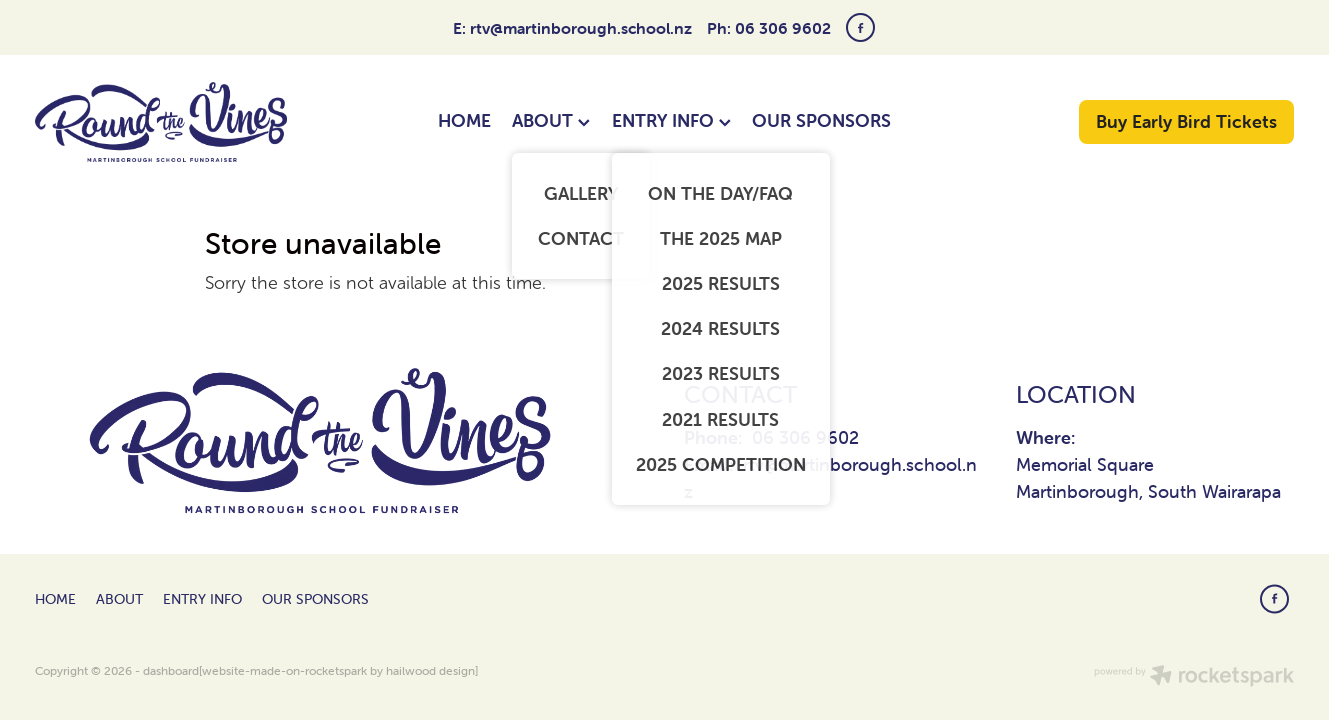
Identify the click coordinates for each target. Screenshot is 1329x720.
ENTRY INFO (671, 120)
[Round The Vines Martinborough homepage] (161, 122)
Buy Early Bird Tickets (1186, 121)
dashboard (171, 670)
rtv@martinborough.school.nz (581, 28)
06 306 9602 (805, 437)
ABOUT (551, 120)
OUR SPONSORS (821, 120)
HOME (464, 120)
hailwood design (430, 670)
